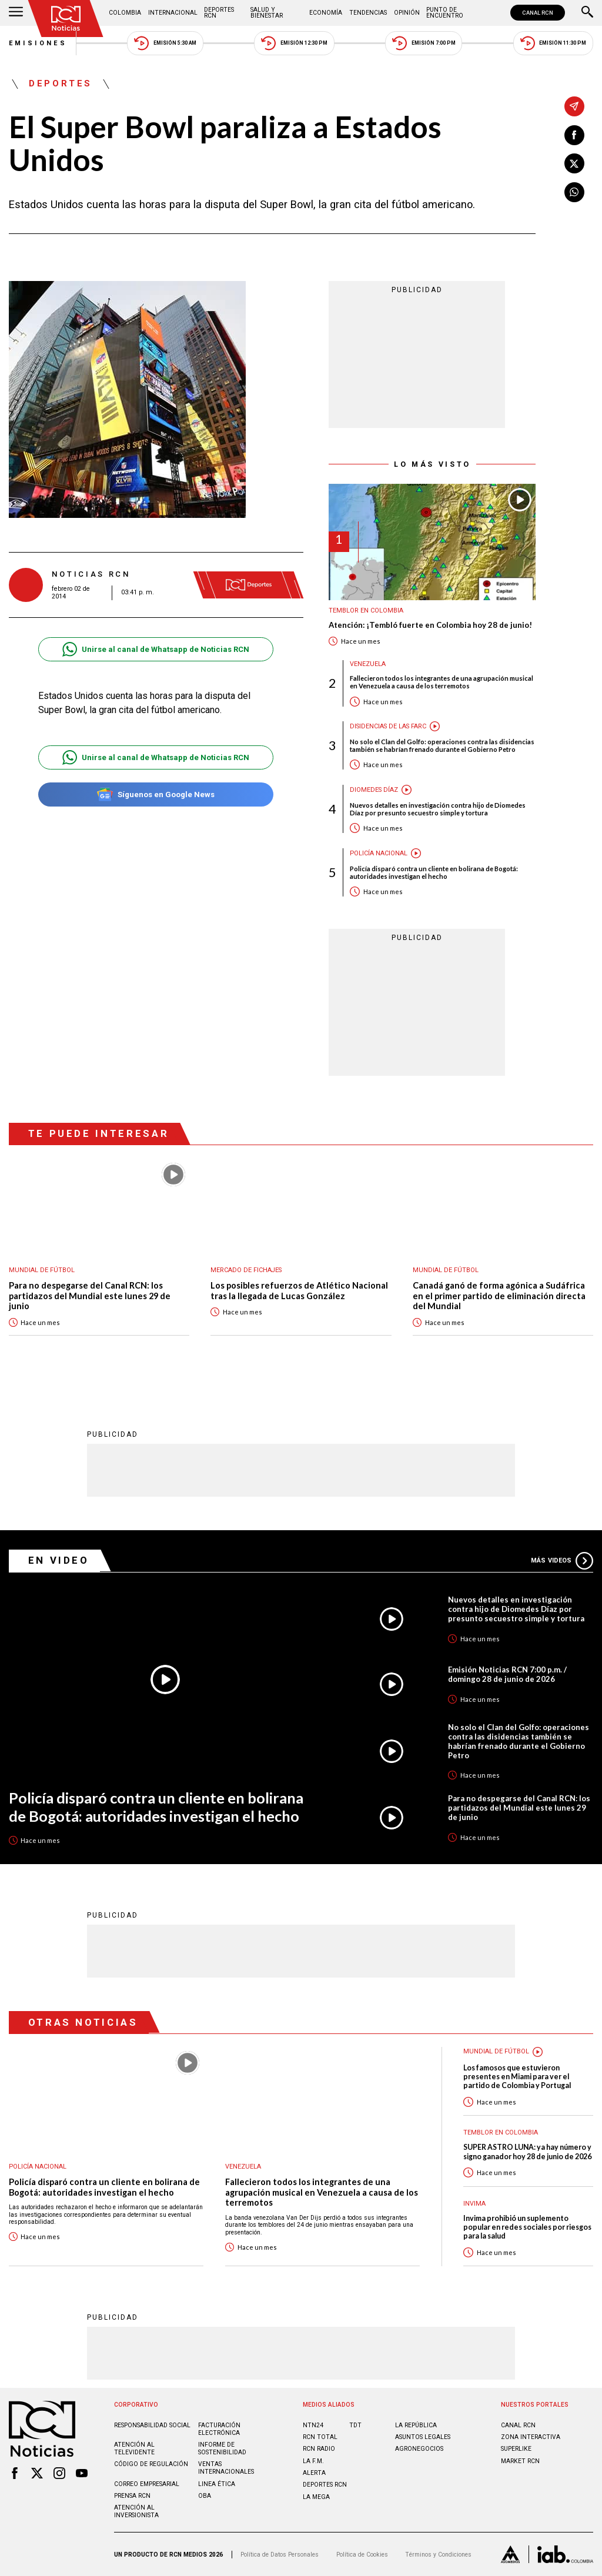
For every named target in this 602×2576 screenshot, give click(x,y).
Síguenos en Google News (155, 794)
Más (562, 1561)
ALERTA (314, 2473)
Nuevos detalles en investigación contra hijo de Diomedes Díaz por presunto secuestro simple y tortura (438, 809)
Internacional (173, 12)
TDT (355, 2425)
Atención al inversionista (136, 2511)
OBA (204, 2496)
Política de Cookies (362, 2554)
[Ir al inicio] (65, 18)
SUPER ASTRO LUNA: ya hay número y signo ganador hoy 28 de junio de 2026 (527, 2151)
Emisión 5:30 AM (165, 43)
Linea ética (216, 2484)
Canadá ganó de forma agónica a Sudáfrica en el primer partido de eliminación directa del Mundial (499, 1295)
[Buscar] (587, 13)
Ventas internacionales (226, 2467)
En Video (58, 1560)
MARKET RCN (520, 2461)
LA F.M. (313, 2461)
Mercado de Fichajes (246, 1270)
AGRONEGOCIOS (419, 2449)
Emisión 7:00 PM (423, 43)
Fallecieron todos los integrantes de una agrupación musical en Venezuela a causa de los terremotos (441, 682)
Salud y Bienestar (266, 12)
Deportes (60, 84)
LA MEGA (316, 2497)
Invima (474, 2203)
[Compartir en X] (574, 163)
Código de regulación (151, 2464)
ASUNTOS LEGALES (422, 2437)
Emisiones (38, 43)
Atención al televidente (134, 2448)
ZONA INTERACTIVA (530, 2437)
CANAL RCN (537, 12)
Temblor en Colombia (366, 610)
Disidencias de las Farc (388, 726)
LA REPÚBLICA (416, 2425)
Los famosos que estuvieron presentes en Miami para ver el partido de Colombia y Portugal (517, 2076)
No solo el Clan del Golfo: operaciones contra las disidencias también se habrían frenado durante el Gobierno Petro (442, 745)
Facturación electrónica (219, 2429)
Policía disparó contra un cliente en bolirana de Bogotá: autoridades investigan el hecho (434, 872)
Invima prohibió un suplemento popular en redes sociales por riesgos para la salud (527, 2227)
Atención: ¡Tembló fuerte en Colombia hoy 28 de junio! (430, 625)
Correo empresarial (146, 2484)
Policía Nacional (378, 853)
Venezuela (368, 664)
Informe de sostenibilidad (222, 2448)
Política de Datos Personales (279, 2554)
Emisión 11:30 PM (553, 43)
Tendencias (368, 12)
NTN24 (313, 2425)
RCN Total (320, 2437)
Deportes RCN (219, 12)
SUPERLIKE (516, 2449)
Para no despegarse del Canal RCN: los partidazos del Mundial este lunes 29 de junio (89, 1295)
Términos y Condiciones (438, 2554)
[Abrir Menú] (16, 13)
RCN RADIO (319, 2449)
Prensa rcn (132, 2496)
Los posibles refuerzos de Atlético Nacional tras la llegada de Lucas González (299, 1290)
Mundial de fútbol (42, 1270)
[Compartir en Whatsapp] (574, 192)
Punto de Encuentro (444, 12)
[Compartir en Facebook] (574, 135)
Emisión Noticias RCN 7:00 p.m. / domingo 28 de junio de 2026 (507, 1674)
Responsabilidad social (152, 2425)
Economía (325, 12)
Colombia (125, 12)
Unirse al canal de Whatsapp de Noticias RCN (155, 649)
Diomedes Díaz (374, 790)
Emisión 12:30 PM (294, 43)
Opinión (407, 12)
